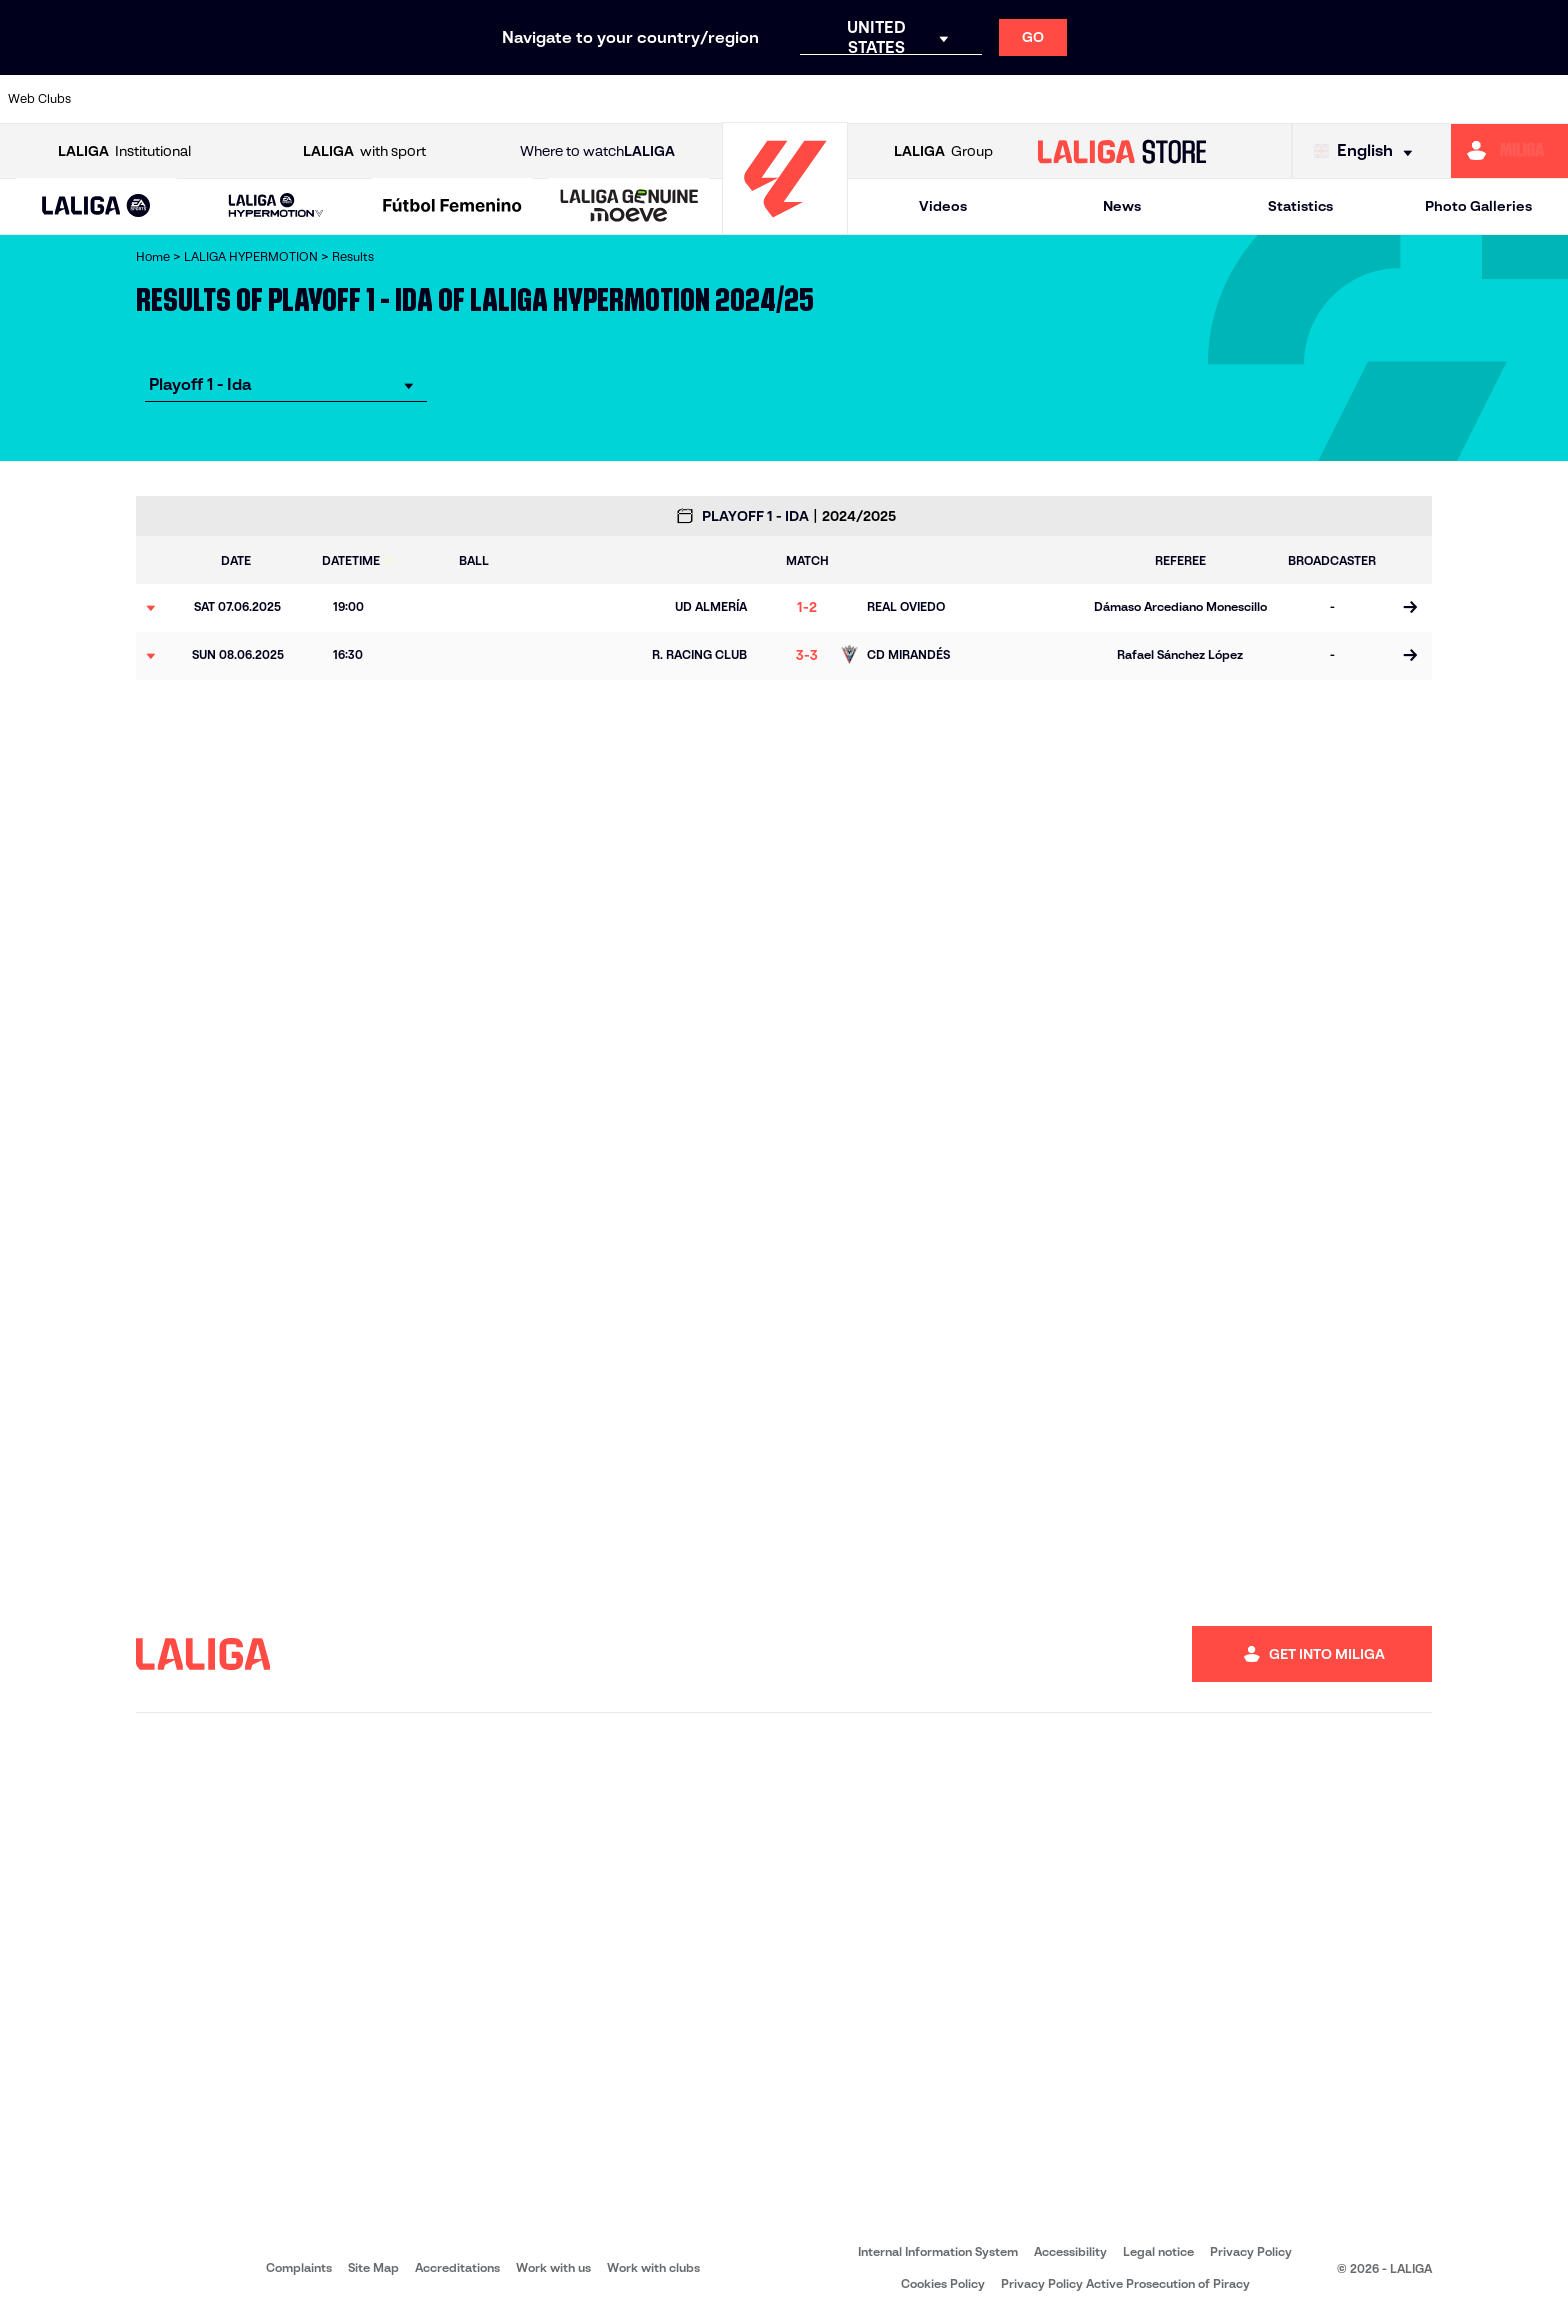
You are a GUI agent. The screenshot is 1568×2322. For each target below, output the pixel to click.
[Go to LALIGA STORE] (1122, 151)
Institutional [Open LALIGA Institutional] (124, 151)
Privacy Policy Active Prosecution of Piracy (1125, 2283)
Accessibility (1070, 2251)
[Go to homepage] (785, 225)
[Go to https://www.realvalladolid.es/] (1342, 99)
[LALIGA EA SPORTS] (96, 207)
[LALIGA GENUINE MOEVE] (629, 207)
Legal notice (1158, 2251)
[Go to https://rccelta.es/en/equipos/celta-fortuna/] (1071, 99)
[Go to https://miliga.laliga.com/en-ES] (1509, 151)
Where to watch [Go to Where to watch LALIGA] (597, 151)
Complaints (299, 2267)
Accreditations (457, 2267)
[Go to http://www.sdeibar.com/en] (1409, 99)
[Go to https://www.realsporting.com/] (1274, 99)
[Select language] (1368, 151)
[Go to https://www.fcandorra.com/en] (800, 99)
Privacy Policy (1251, 2251)
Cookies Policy (943, 2283)
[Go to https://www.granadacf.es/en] (936, 99)
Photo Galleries (1478, 206)
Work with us (553, 2267)
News (1122, 206)
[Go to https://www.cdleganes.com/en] (530, 99)
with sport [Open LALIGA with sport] (364, 151)
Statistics (1300, 206)
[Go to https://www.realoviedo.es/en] (1206, 99)
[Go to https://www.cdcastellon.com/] (394, 99)
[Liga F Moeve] (452, 207)
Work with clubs (653, 2267)
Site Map (373, 2267)
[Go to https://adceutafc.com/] (124, 99)
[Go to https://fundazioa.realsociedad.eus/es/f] (1003, 99)
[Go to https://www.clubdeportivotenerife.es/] (597, 99)
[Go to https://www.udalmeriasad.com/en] (1477, 99)
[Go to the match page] (1409, 608)
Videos (943, 206)
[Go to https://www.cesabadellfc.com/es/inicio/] (665, 99)
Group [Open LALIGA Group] (943, 151)
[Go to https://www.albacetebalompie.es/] (191, 99)
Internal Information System (938, 2251)
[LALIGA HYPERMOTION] (276, 206)
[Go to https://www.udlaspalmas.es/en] (1545, 99)
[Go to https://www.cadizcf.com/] (327, 99)
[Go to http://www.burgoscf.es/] (259, 99)
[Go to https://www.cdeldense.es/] (462, 99)
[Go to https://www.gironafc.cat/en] (868, 99)
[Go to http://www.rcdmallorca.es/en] (1139, 99)
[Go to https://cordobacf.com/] (733, 99)
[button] (96, 206)
